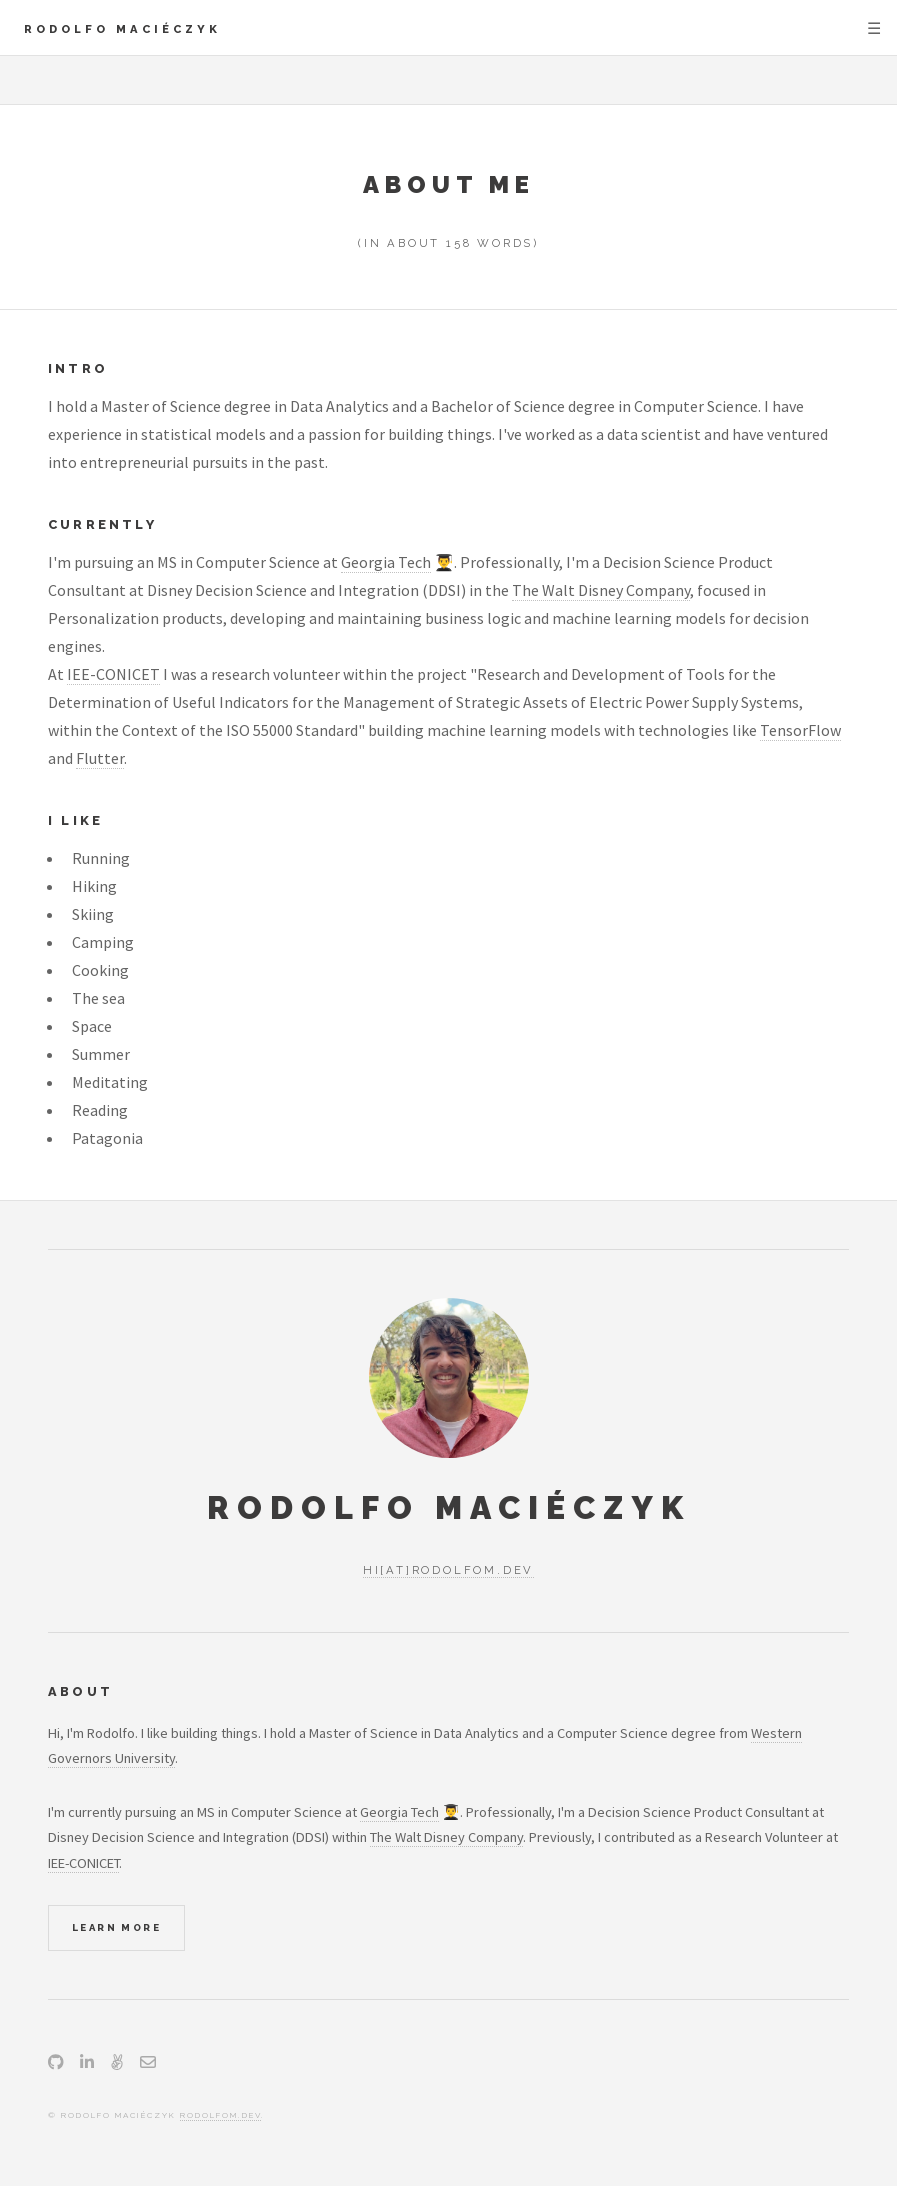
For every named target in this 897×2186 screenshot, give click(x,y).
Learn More (116, 1927)
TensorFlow (800, 730)
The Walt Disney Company (601, 590)
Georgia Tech (386, 562)
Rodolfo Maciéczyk (122, 29)
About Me (449, 184)
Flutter (100, 758)
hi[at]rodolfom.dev (448, 1570)
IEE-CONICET (113, 674)
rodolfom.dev (220, 2115)
